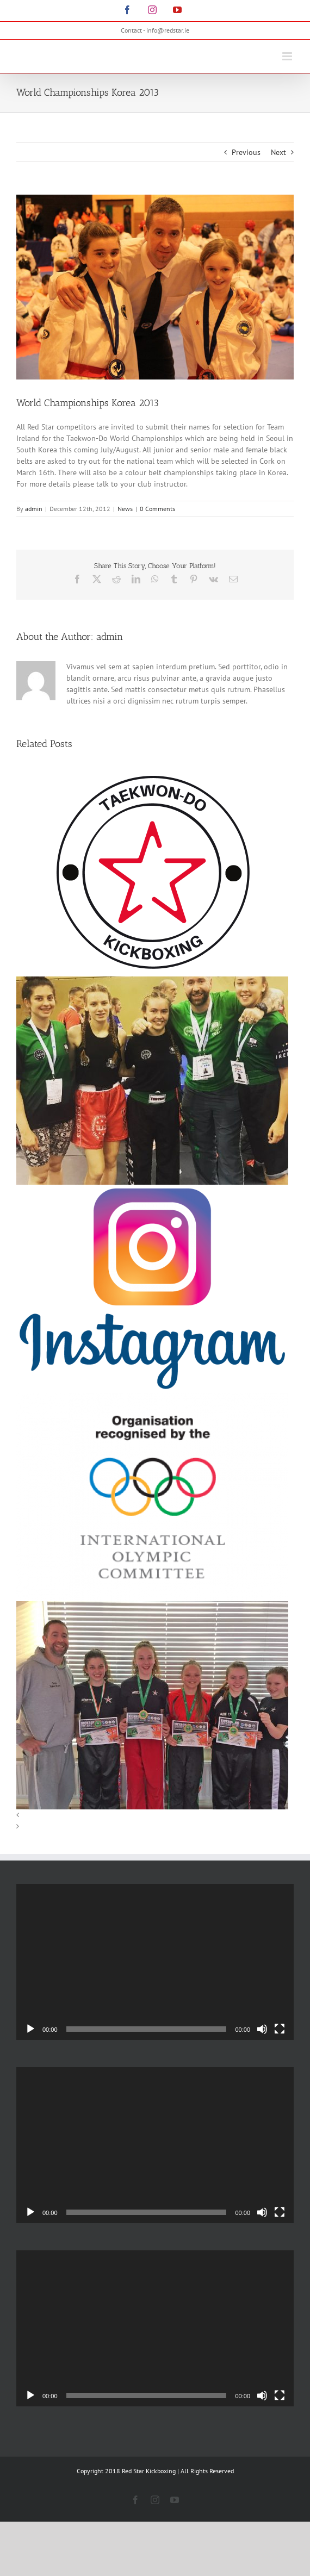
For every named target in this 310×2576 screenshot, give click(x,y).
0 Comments (157, 509)
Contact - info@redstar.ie (155, 30)
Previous (246, 152)
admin (33, 509)
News (125, 509)
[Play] (30, 2029)
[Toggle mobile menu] (288, 56)
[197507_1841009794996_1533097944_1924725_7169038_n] (155, 287)
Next (278, 152)
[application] (155, 1962)
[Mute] (262, 2029)
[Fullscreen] (279, 2029)
